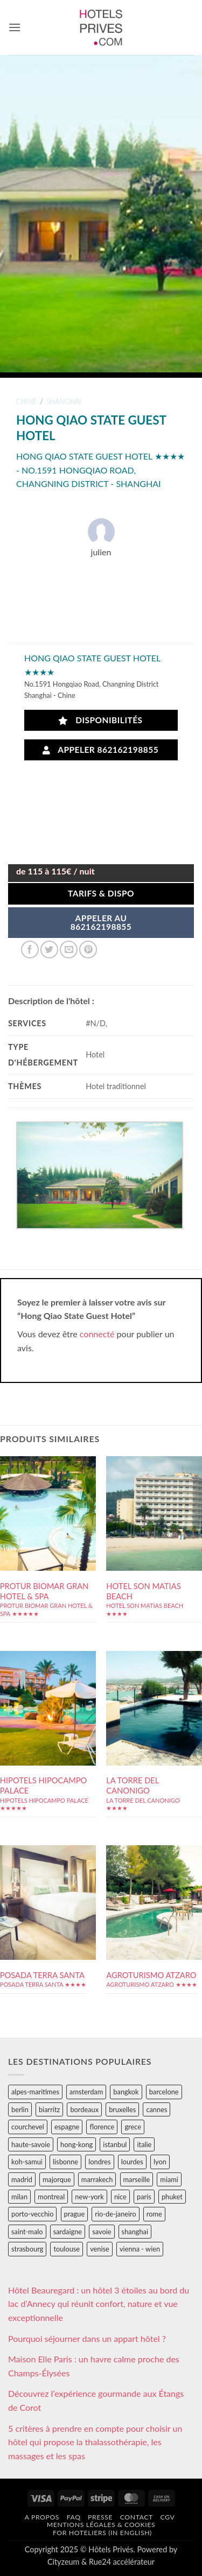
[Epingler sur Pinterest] (88, 949)
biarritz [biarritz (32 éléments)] (49, 2109)
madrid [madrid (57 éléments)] (21, 2179)
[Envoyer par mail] (69, 949)
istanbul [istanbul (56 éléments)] (115, 2144)
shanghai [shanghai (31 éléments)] (135, 2231)
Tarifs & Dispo (101, 893)
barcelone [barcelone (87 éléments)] (164, 2091)
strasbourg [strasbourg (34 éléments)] (27, 2249)
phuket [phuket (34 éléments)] (172, 2196)
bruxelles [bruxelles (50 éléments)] (122, 2109)
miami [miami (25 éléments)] (169, 2179)
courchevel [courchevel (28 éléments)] (27, 2126)
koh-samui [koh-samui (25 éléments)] (27, 2161)
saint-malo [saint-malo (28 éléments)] (27, 2231)
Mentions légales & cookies (101, 2525)
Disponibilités (100, 720)
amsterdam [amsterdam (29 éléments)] (86, 2091)
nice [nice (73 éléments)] (120, 2196)
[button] (14, 27)
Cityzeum (63, 2561)
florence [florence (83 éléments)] (101, 2126)
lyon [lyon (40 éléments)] (160, 2161)
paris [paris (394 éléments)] (144, 2196)
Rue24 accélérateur (122, 2561)
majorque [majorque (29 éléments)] (57, 2179)
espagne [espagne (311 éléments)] (66, 2126)
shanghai (63, 401)
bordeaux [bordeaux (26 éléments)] (84, 2109)
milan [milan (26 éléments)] (19, 2196)
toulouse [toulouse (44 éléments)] (66, 2249)
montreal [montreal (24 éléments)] (51, 2196)
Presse (100, 2517)
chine (26, 401)
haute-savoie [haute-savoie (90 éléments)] (30, 2144)
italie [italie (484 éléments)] (144, 2144)
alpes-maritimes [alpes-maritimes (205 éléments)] (35, 2091)
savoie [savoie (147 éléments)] (101, 2231)
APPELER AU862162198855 (101, 922)
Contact (136, 2517)
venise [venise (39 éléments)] (99, 2249)
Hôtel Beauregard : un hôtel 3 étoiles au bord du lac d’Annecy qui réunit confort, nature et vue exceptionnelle (98, 2304)
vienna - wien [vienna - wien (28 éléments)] (140, 2249)
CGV (167, 2517)
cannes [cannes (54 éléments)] (156, 2109)
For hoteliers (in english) (102, 2533)
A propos (42, 2517)
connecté (97, 1334)
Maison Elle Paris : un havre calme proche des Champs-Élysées (93, 2366)
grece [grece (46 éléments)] (132, 2126)
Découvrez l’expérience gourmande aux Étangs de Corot (96, 2400)
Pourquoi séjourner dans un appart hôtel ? (87, 2338)
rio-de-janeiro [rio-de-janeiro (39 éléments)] (115, 2214)
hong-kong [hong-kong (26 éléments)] (76, 2144)
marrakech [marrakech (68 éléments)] (97, 2179)
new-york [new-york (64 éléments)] (89, 2196)
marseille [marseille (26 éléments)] (136, 2179)
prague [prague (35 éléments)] (74, 2214)
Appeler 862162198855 (101, 750)
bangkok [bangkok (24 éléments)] (125, 2091)
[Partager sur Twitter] (49, 949)
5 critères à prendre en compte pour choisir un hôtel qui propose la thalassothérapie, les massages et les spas (95, 2442)
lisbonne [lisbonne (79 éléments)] (65, 2161)
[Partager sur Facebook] (30, 949)
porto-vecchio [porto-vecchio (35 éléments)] (32, 2214)
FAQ (74, 2517)
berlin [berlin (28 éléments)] (20, 2109)
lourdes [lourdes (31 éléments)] (132, 2161)
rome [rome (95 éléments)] (154, 2214)
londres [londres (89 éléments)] (99, 2161)
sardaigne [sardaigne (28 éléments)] (67, 2231)
